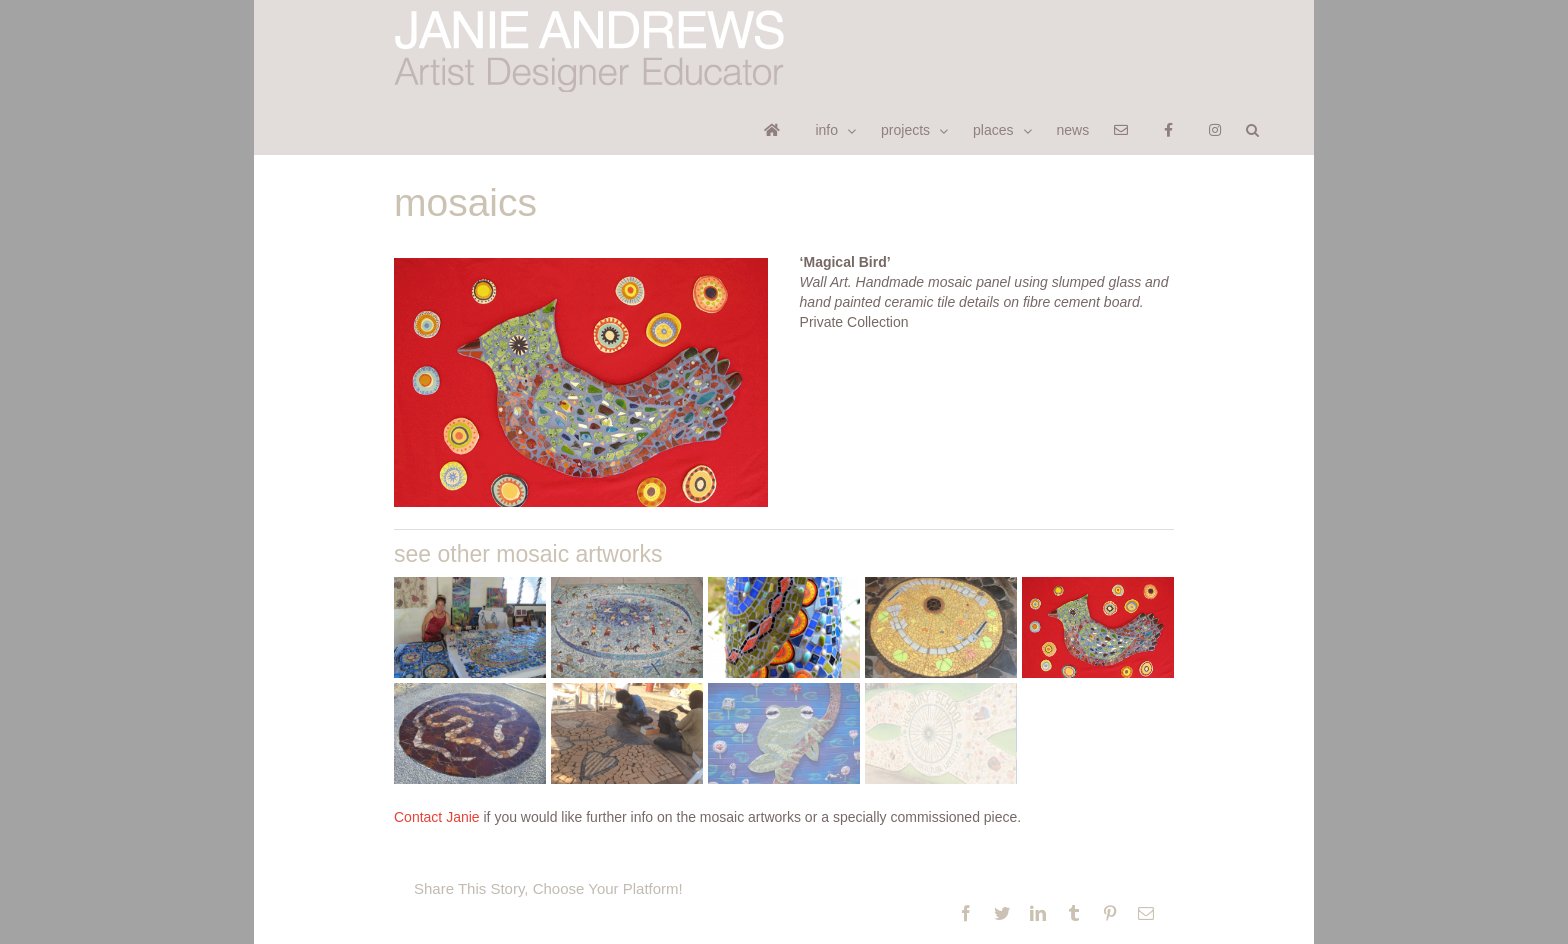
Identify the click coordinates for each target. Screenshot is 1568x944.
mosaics (465, 202)
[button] (1252, 128)
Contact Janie (437, 817)
